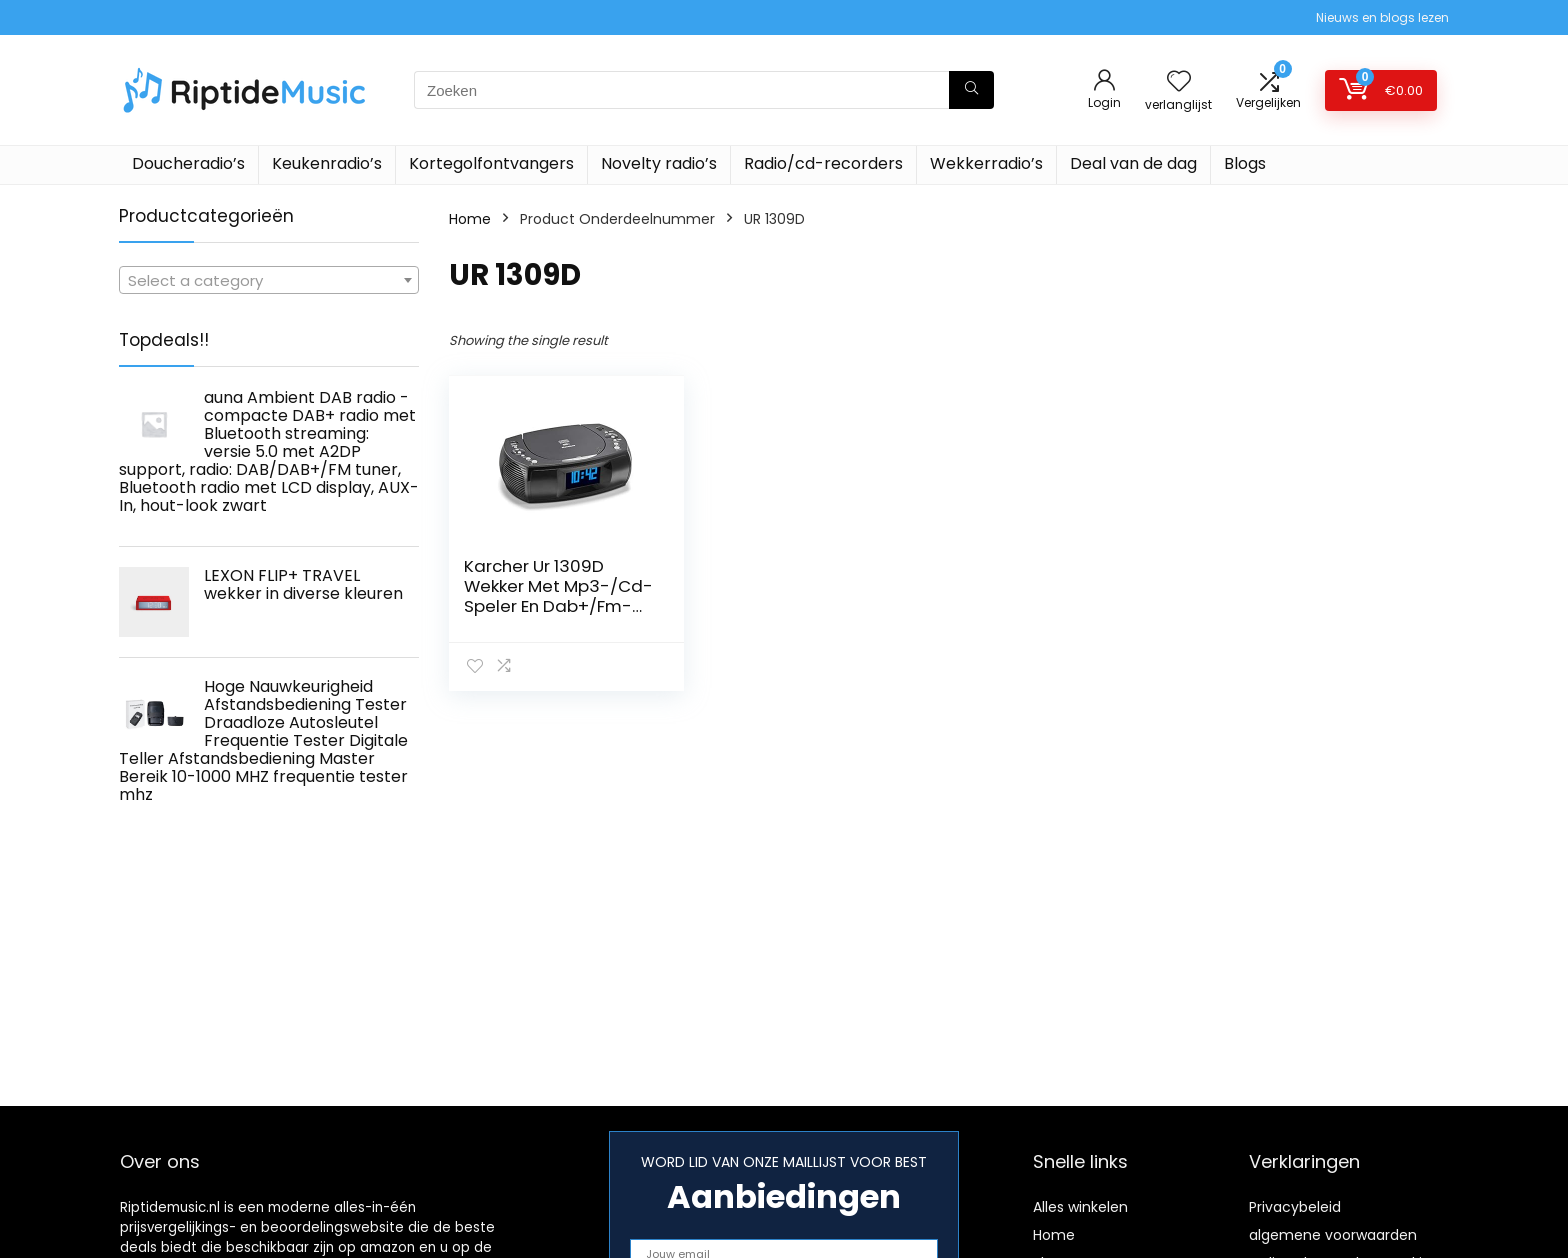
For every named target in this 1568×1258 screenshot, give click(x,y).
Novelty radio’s (659, 163)
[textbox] (269, 281)
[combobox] (269, 280)
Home (470, 219)
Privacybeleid (1295, 1207)
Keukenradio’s (327, 163)
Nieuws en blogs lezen (1382, 17)
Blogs (1245, 163)
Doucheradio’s (188, 163)
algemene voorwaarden (1333, 1235)
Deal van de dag (1133, 163)
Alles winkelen (1080, 1207)
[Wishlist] (1179, 82)
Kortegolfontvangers (491, 163)
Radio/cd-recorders (823, 163)
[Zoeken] (971, 90)
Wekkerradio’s (986, 163)
